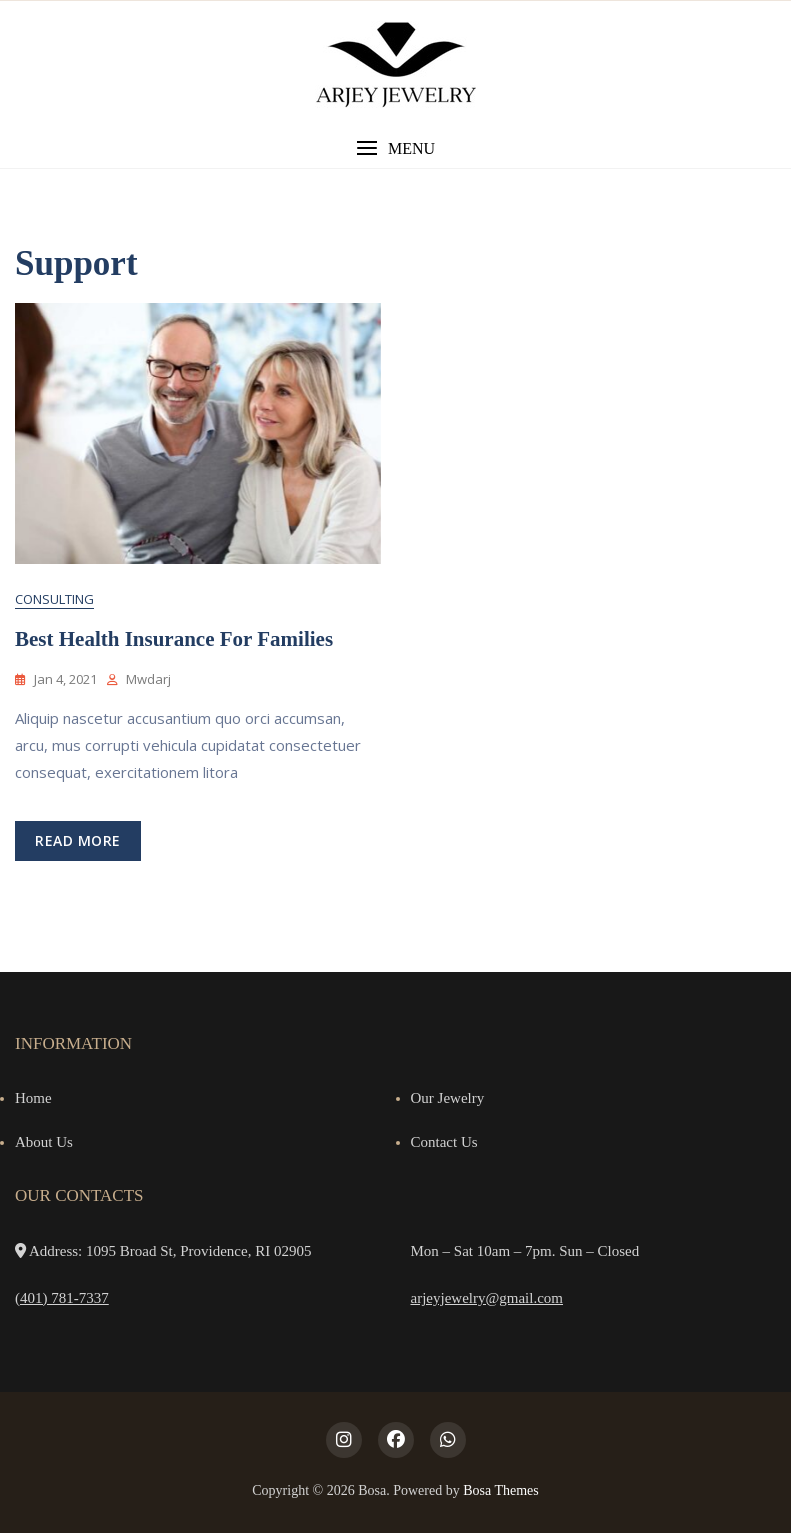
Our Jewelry (448, 1098)
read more (78, 840)
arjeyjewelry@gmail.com (487, 1298)
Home (33, 1098)
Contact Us (444, 1142)
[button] (395, 148)
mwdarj (148, 679)
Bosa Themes (501, 1490)
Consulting (54, 599)
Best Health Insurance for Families (174, 639)
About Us (44, 1142)
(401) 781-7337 (62, 1298)
